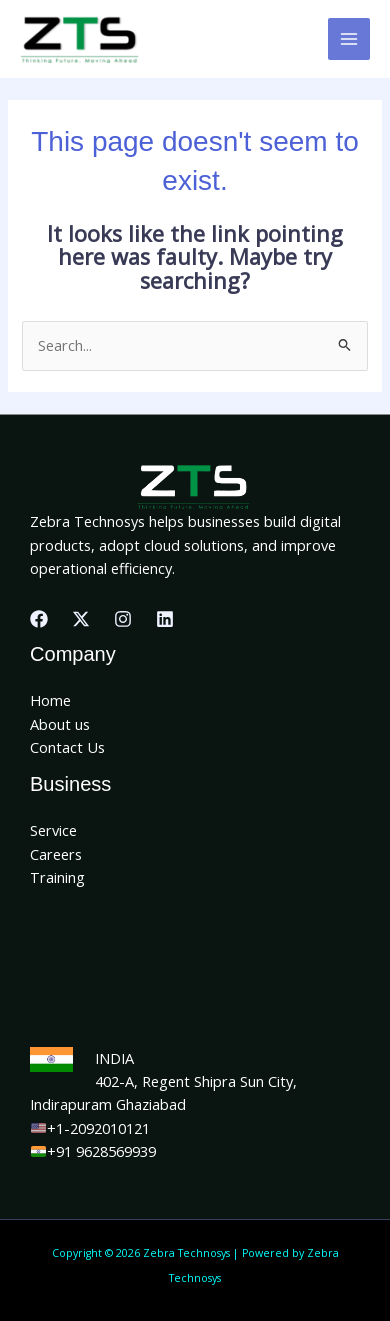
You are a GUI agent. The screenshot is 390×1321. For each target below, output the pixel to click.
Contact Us (67, 747)
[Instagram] (123, 619)
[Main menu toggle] (349, 39)
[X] (81, 619)
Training (57, 877)
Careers (56, 854)
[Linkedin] (165, 619)
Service (53, 830)
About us (60, 724)
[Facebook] (39, 619)
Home (50, 700)
